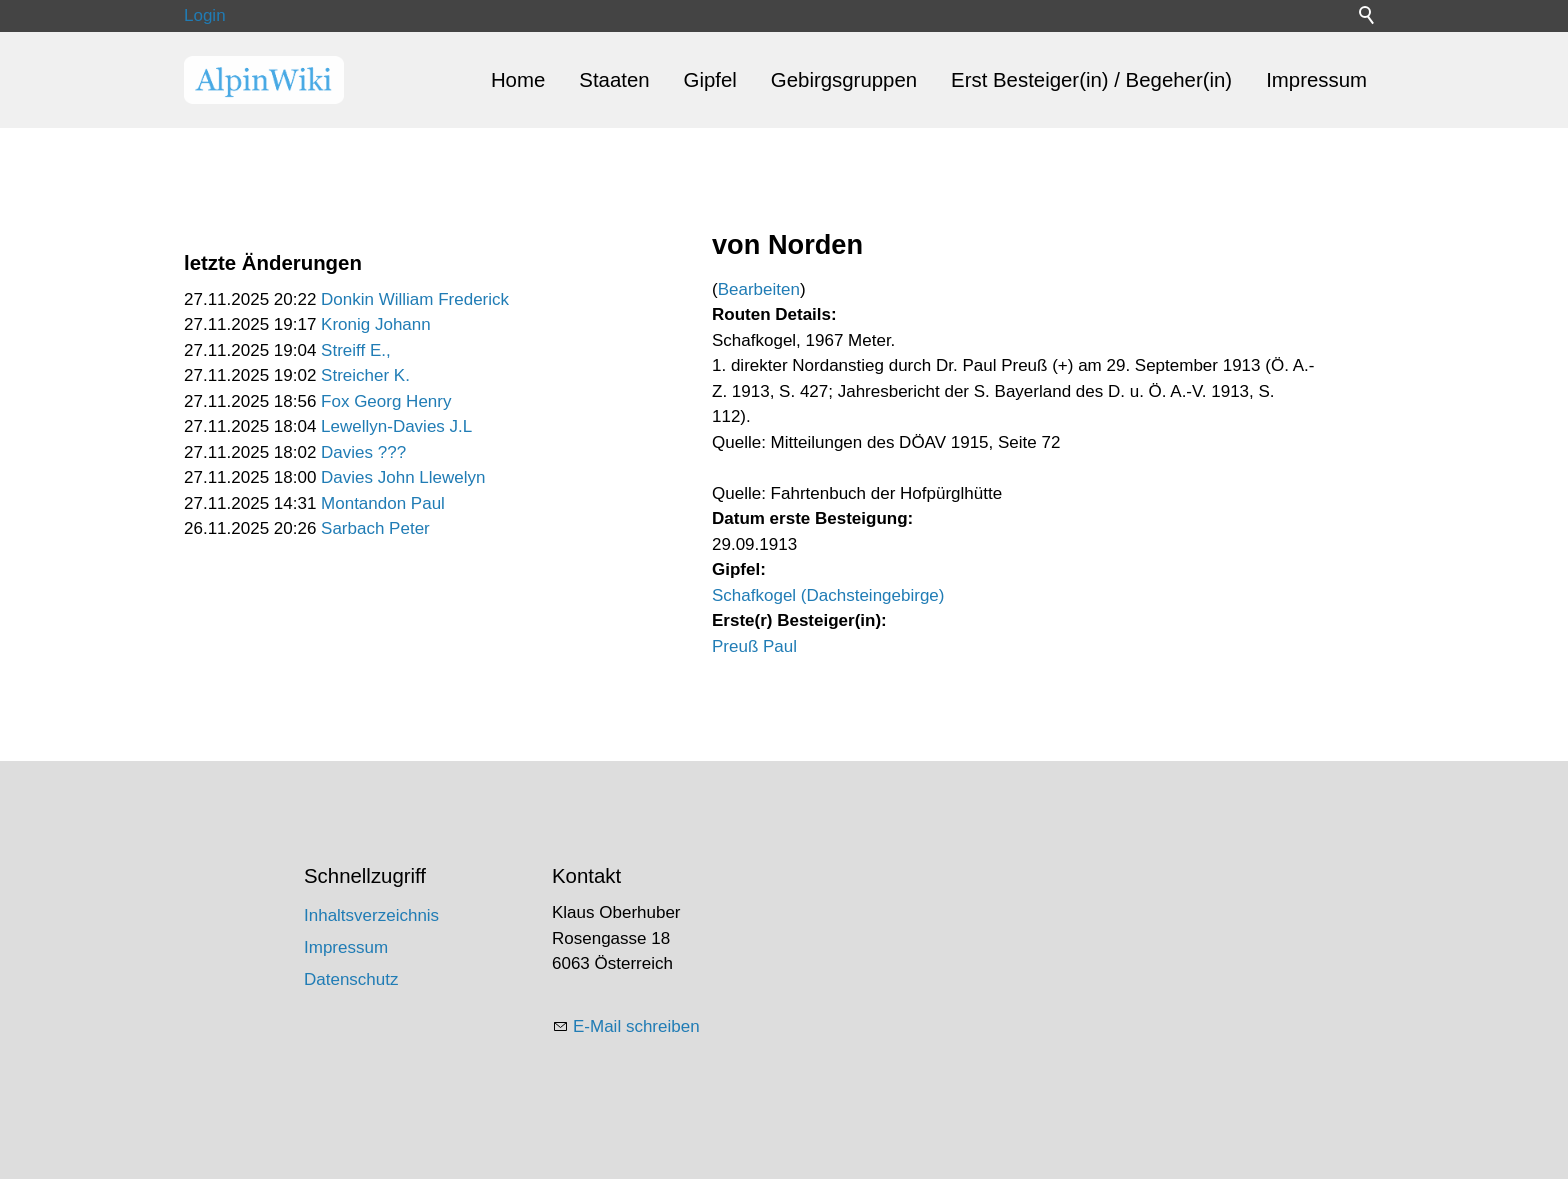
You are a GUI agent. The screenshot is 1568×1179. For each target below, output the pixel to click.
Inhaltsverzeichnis (371, 915)
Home (518, 80)
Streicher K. (365, 375)
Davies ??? (363, 452)
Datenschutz (351, 979)
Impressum (1316, 80)
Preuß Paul (754, 646)
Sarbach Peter (375, 528)
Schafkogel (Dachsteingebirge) (828, 595)
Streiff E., (356, 350)
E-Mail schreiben (636, 1026)
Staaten (614, 80)
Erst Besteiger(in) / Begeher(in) (1091, 80)
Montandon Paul (383, 503)
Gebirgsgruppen (844, 80)
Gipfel (710, 80)
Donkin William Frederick (415, 299)
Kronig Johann (376, 324)
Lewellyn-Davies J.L (396, 426)
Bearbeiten (759, 289)
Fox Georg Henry (386, 401)
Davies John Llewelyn (403, 477)
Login (205, 15)
